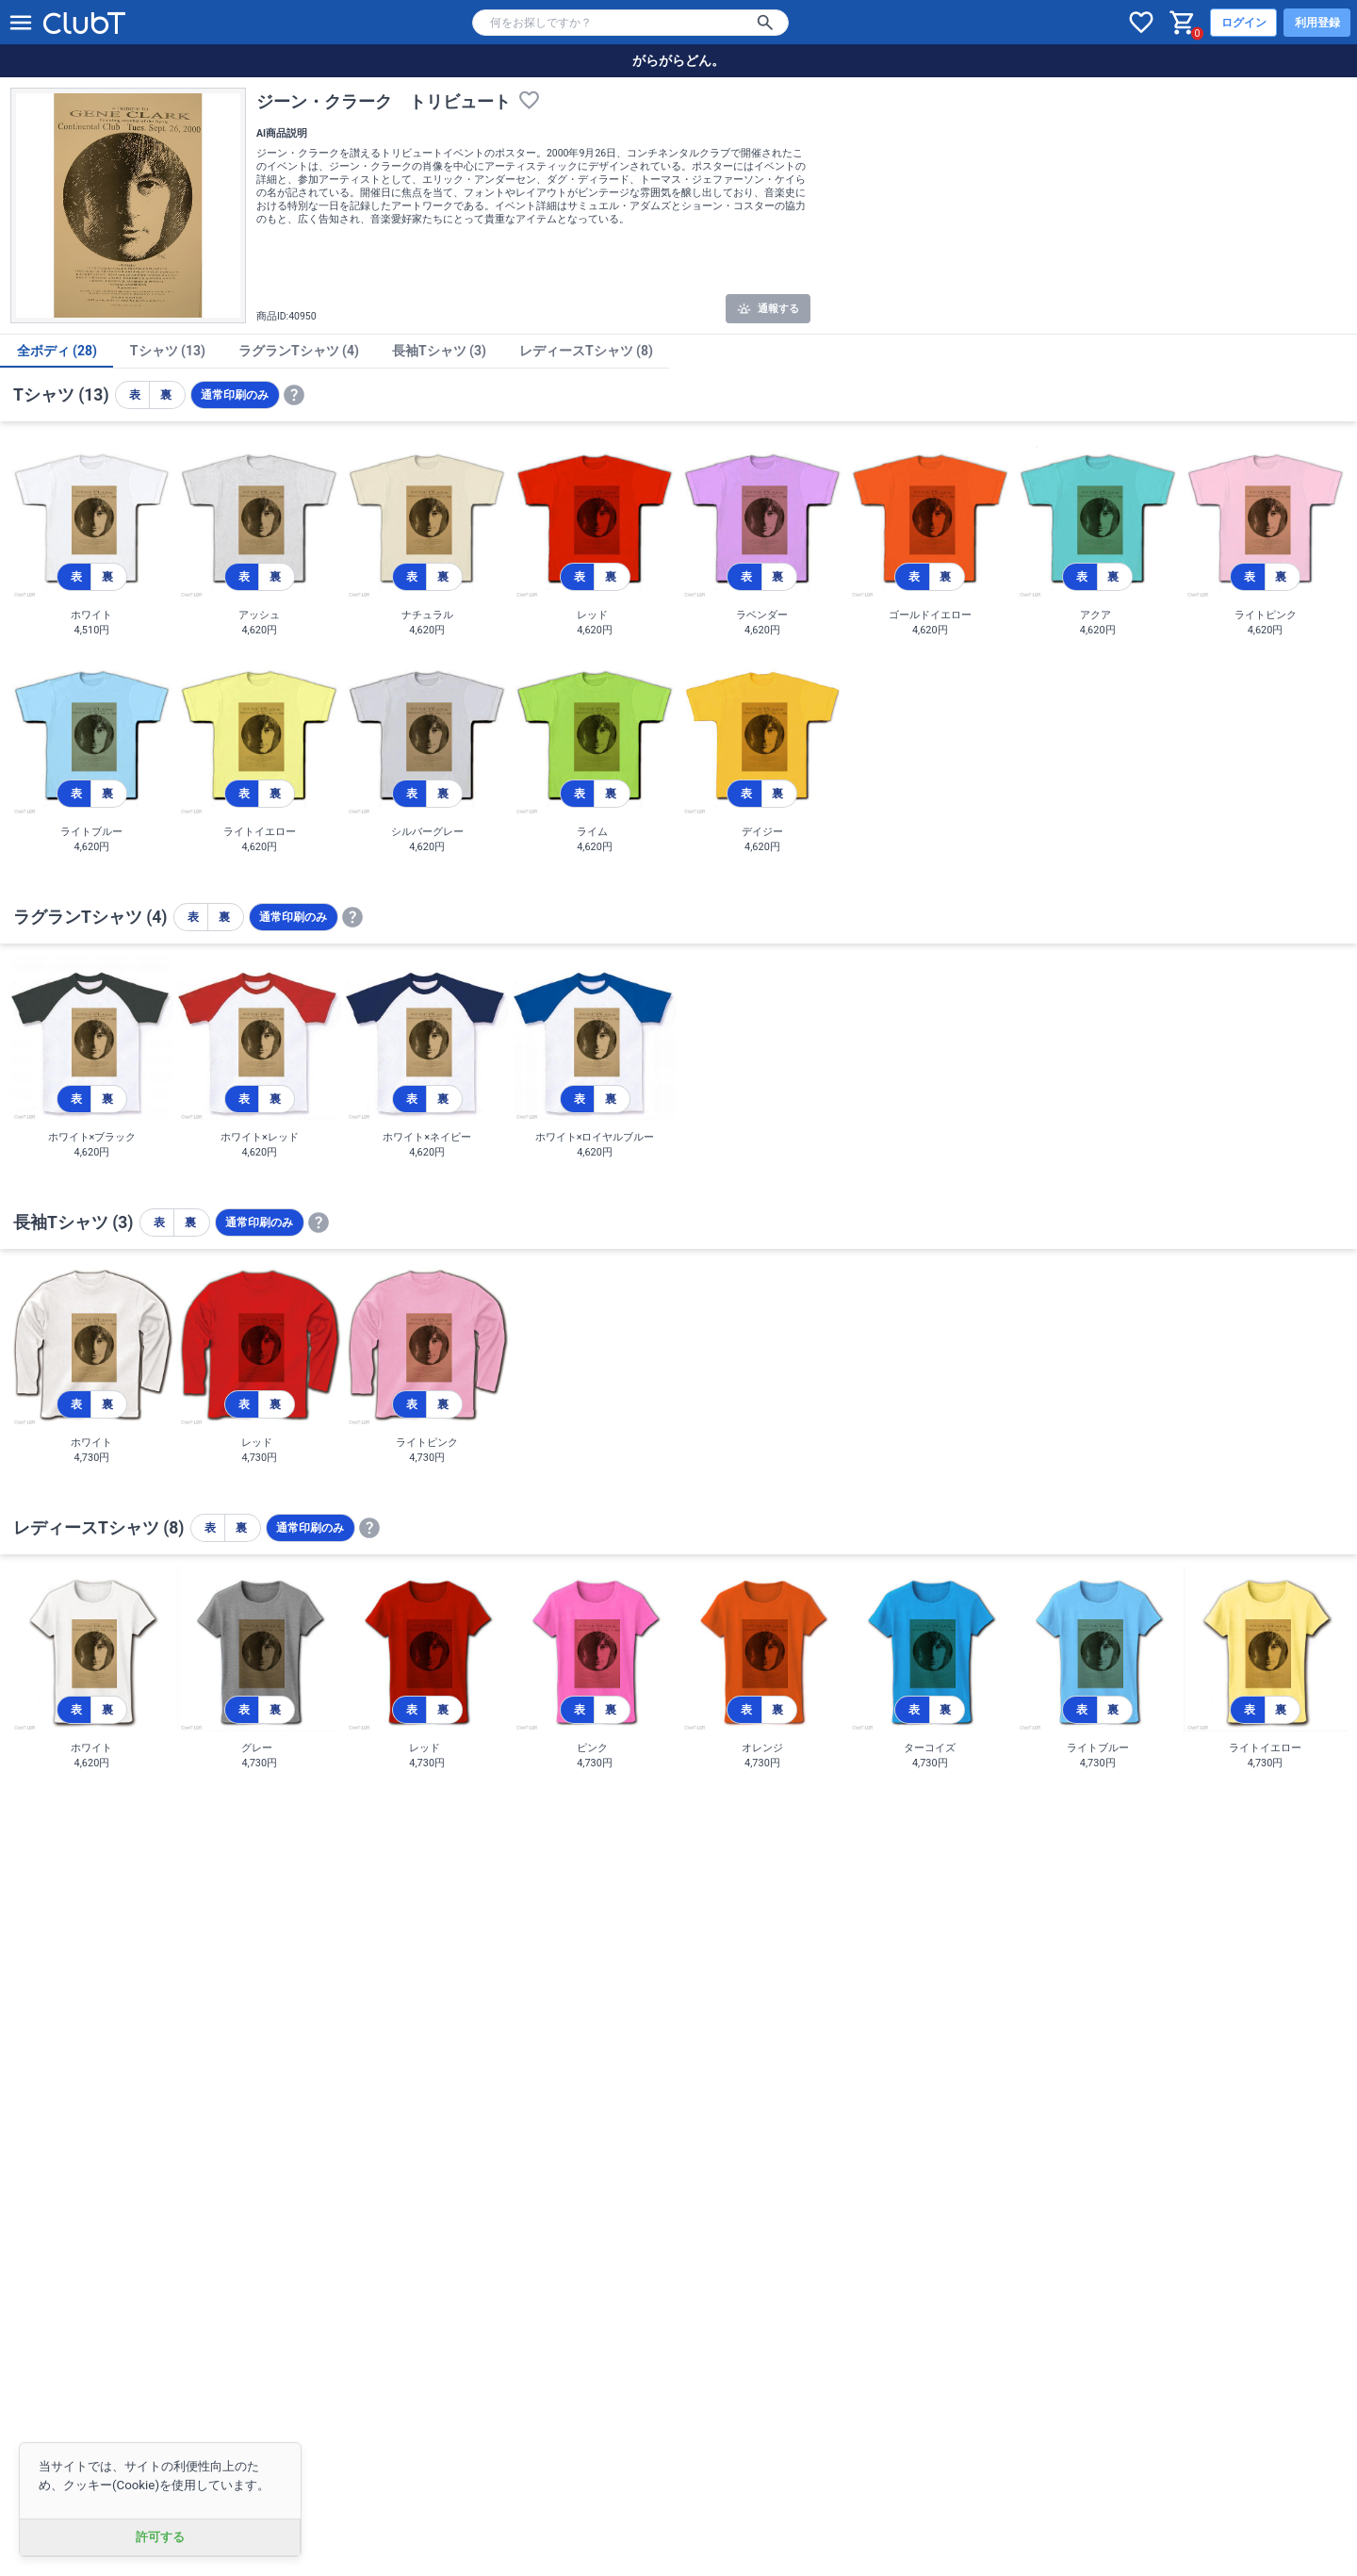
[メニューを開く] (21, 22)
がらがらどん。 (678, 60)
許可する (160, 2537)
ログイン (1244, 22)
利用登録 (1317, 22)
